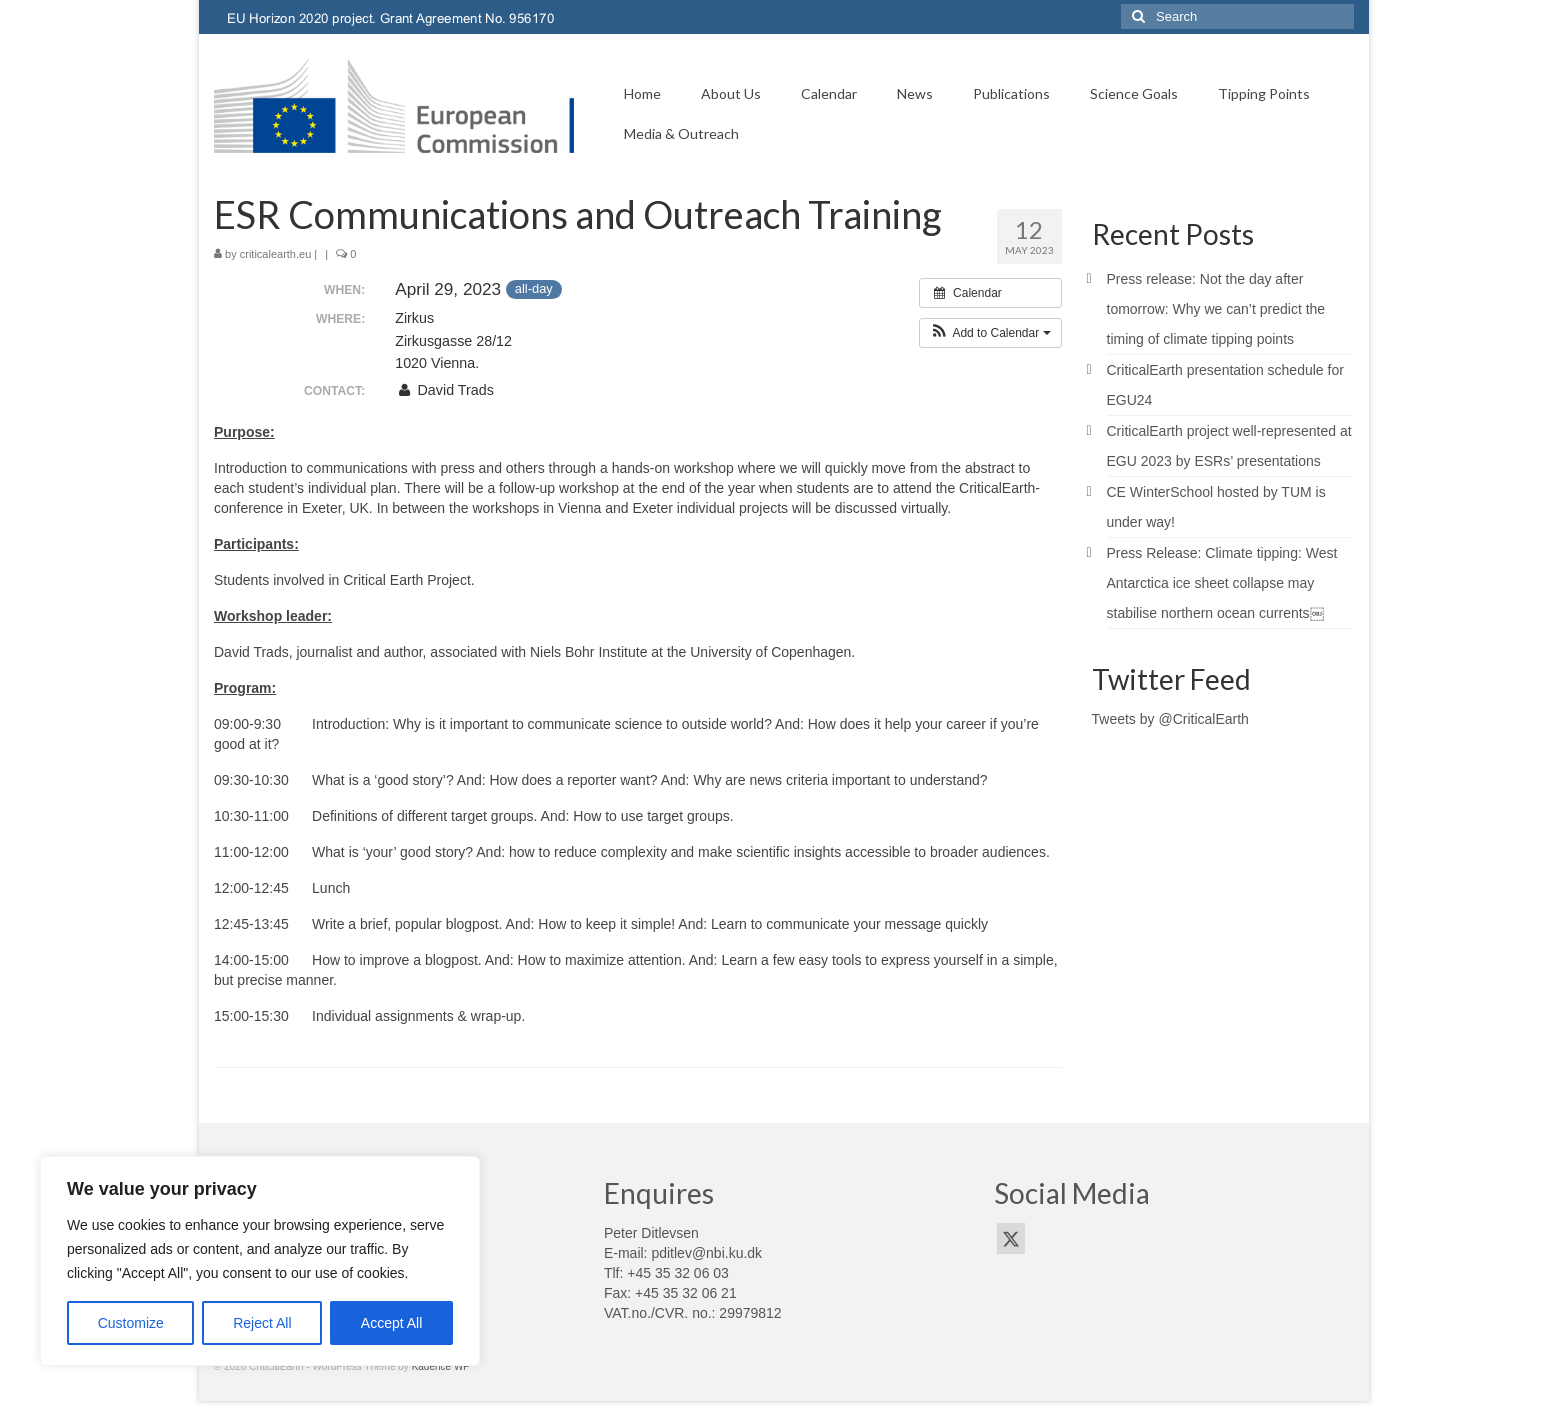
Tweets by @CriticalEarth (1170, 719)
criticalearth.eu (276, 254)
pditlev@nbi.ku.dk (706, 1253)
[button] (990, 333)
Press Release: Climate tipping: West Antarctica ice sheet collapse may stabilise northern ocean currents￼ (1222, 583)
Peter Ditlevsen (651, 1233)
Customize (131, 1323)
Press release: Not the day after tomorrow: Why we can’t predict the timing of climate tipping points (1216, 309)
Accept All (391, 1323)
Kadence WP (441, 1366)
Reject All (262, 1323)
